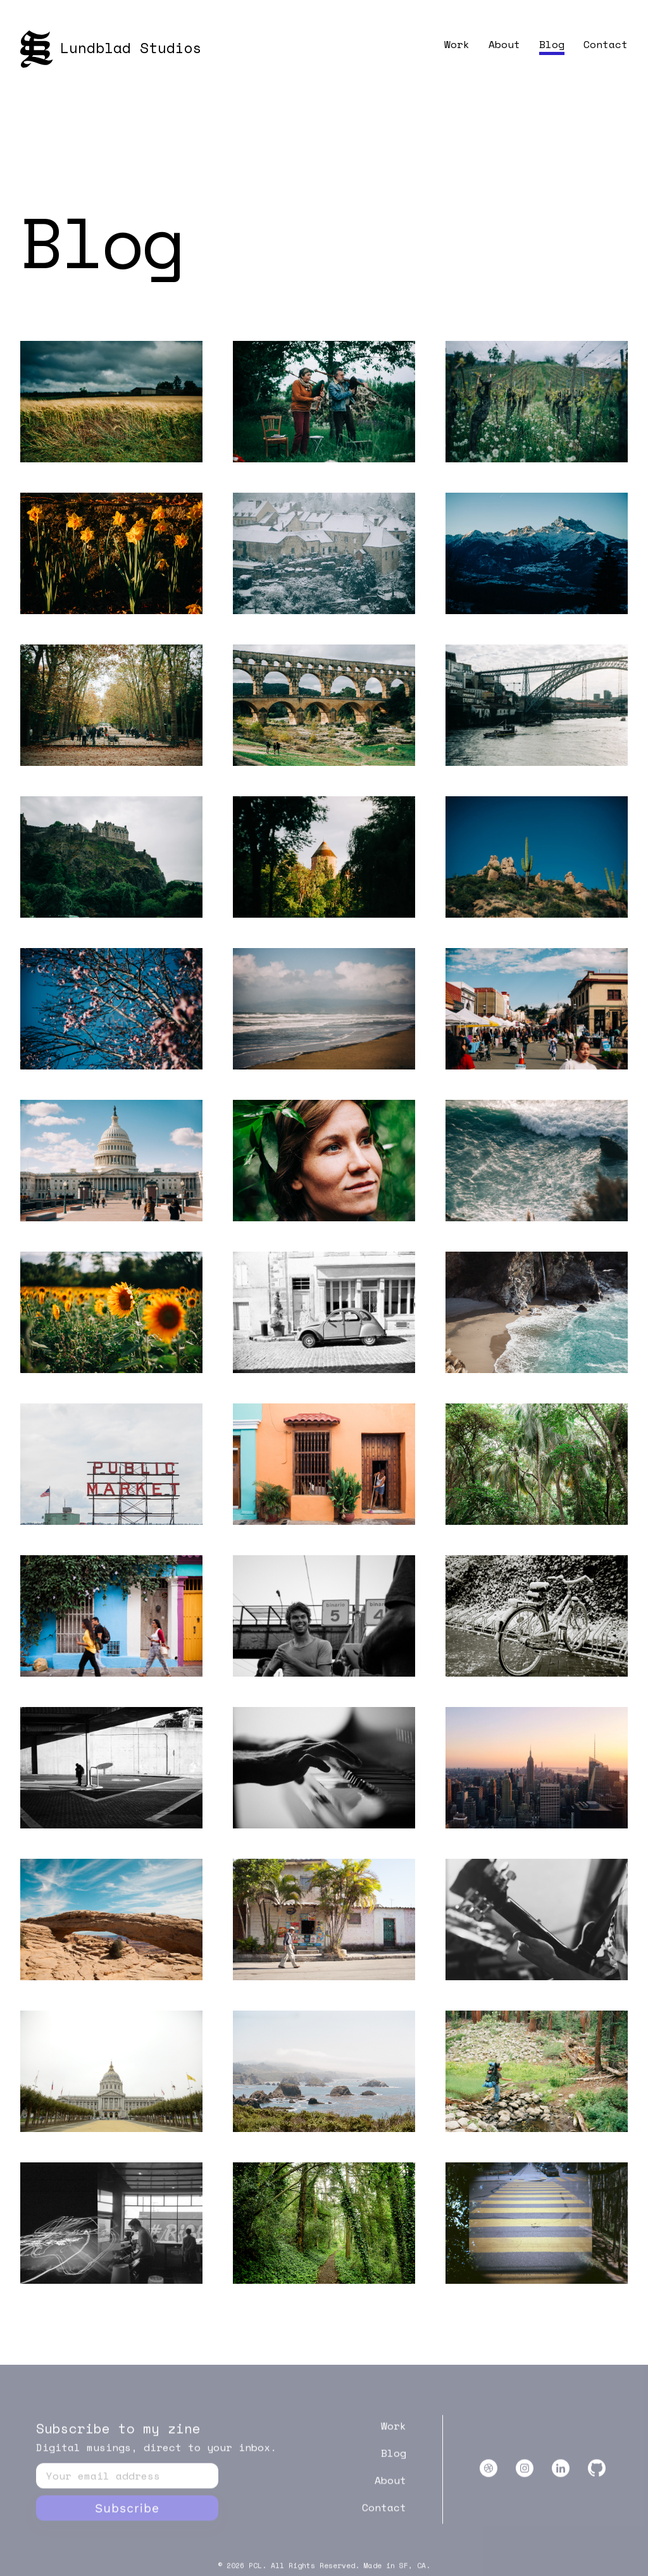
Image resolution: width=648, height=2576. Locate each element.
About (504, 44)
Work (457, 44)
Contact (605, 44)
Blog (551, 44)
